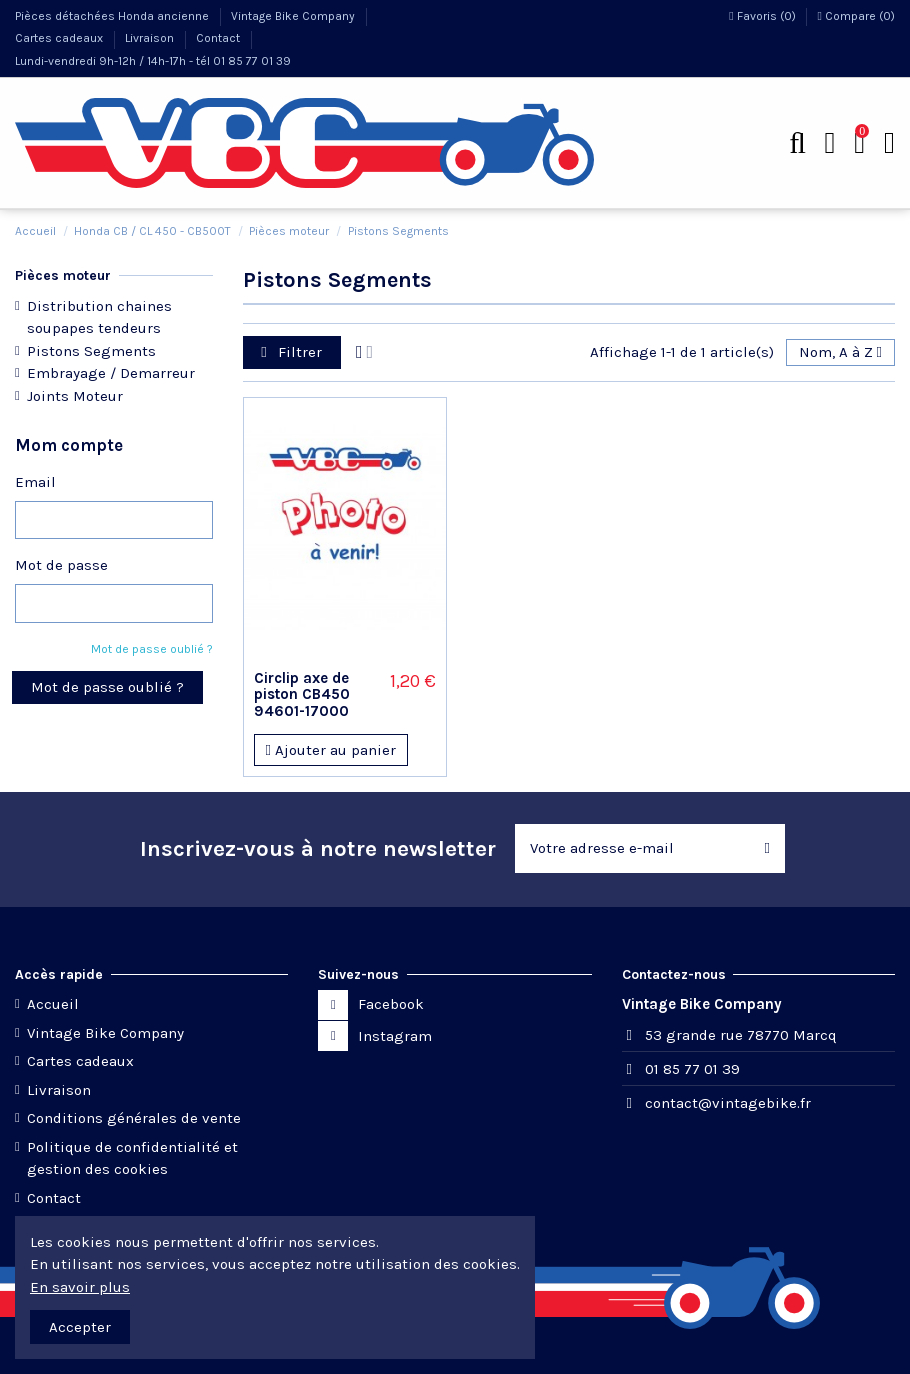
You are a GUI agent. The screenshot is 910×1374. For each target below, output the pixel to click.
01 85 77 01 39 (692, 1069)
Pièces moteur (63, 275)
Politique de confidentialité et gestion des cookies (132, 1158)
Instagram (395, 1036)
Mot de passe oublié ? (152, 649)
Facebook (391, 1004)
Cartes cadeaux (60, 38)
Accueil (53, 1004)
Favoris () (763, 16)
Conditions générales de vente (134, 1118)
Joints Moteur (75, 396)
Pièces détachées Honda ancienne (113, 16)
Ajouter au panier (330, 750)
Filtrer (291, 352)
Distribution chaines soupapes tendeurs (99, 317)
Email (35, 482)
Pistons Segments (91, 351)
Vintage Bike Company (294, 16)
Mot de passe (61, 565)
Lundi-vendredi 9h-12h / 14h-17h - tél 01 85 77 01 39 (153, 61)
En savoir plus (80, 1287)
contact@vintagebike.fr (728, 1103)
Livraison (151, 38)
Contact (219, 38)
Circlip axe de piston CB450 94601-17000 (302, 694)
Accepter (80, 1327)
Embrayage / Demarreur (111, 373)
